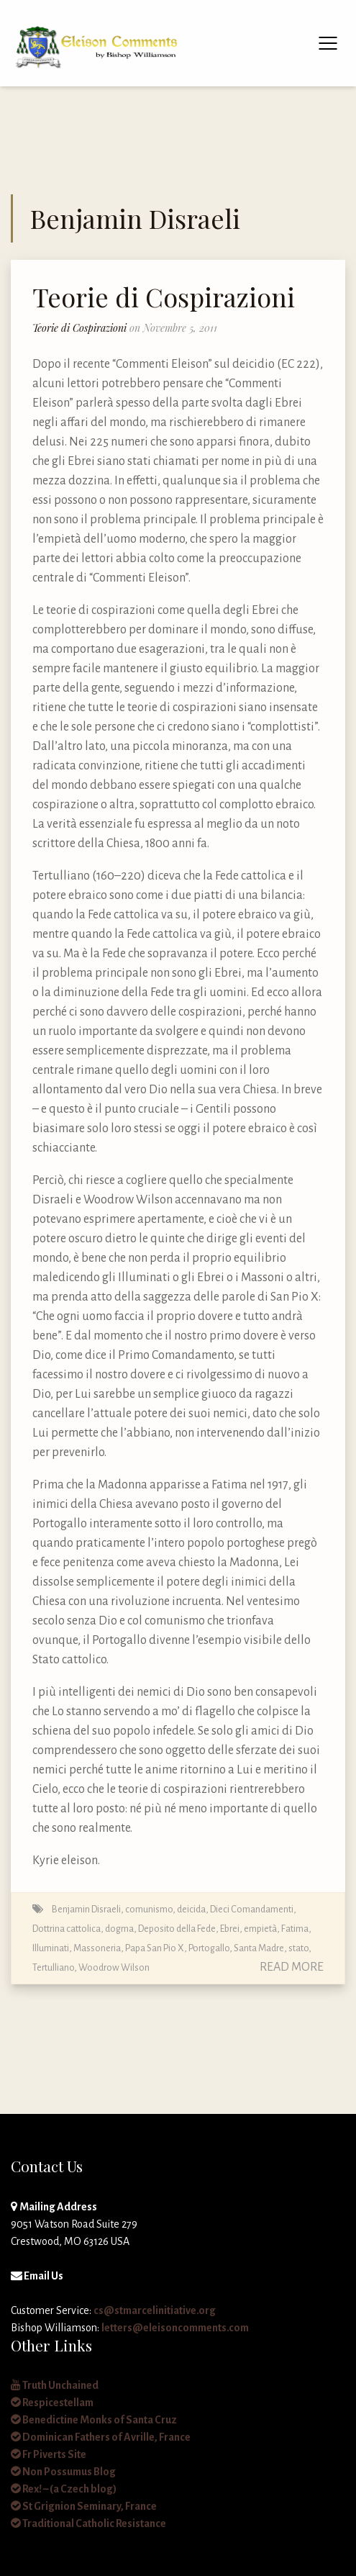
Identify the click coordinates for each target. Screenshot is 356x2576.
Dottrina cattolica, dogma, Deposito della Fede (124, 1928)
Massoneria (97, 1948)
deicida (191, 1909)
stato (298, 1948)
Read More (292, 1967)
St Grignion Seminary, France (84, 2506)
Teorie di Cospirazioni (163, 296)
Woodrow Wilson (114, 1967)
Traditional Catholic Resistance (88, 2523)
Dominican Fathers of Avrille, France (101, 2437)
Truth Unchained (55, 2385)
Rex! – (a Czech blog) (64, 2489)
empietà (260, 1928)
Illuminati (50, 1948)
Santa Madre (259, 1948)
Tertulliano (53, 1967)
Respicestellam (52, 2402)
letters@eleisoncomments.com (175, 2327)
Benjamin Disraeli (86, 1909)
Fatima (295, 1928)
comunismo (149, 1909)
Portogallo (208, 1948)
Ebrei (229, 1928)
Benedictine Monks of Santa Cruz (94, 2420)
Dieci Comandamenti (251, 1909)
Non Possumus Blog (63, 2471)
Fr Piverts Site (48, 2454)
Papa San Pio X (154, 1948)
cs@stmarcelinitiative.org (154, 2310)
